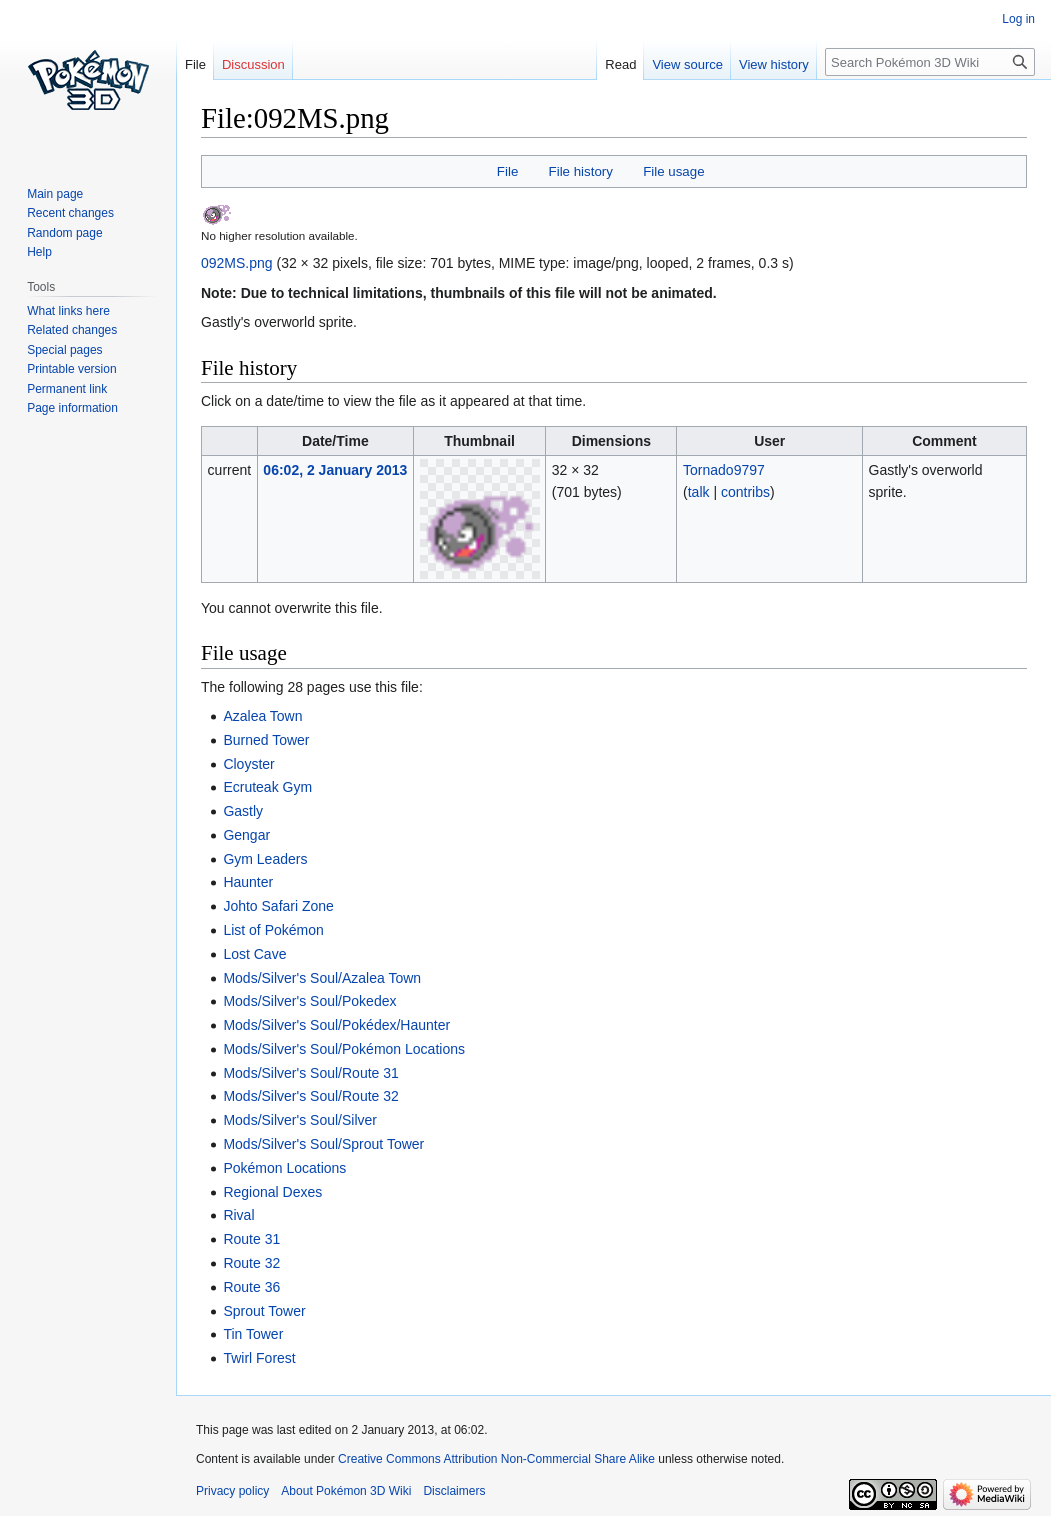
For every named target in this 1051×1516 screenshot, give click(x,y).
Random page (64, 233)
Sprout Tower (264, 1311)
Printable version (71, 369)
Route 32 (251, 1263)
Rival (238, 1215)
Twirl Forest (259, 1358)
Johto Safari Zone (278, 906)
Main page (55, 194)
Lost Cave (254, 954)
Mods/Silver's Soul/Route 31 (310, 1073)
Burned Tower (266, 740)
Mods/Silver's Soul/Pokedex (309, 1001)
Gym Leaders (265, 859)
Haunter (248, 882)
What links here (68, 311)
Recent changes (70, 213)
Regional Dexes (272, 1192)
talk (699, 492)
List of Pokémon (273, 930)
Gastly (243, 811)
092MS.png (237, 263)
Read (620, 64)
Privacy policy (232, 1491)
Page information (72, 408)
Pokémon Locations (284, 1168)
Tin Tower (253, 1334)
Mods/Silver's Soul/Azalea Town (322, 978)
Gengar (246, 835)
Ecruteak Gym (267, 787)
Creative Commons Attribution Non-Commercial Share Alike (496, 1459)
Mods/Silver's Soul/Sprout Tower (323, 1144)
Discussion (253, 64)
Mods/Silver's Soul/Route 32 (310, 1096)
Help (39, 252)
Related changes (72, 330)
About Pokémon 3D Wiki (346, 1491)
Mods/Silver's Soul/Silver (300, 1120)
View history (774, 64)
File (507, 171)
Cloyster (248, 764)
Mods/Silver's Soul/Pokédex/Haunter (336, 1025)
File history (581, 171)
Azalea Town (262, 716)
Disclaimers (454, 1491)
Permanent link (67, 389)
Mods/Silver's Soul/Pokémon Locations (344, 1049)
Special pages (64, 350)
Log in (1018, 19)
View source (687, 64)
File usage (673, 171)
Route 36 (251, 1287)
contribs (745, 492)
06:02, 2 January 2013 (335, 470)
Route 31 (251, 1239)
